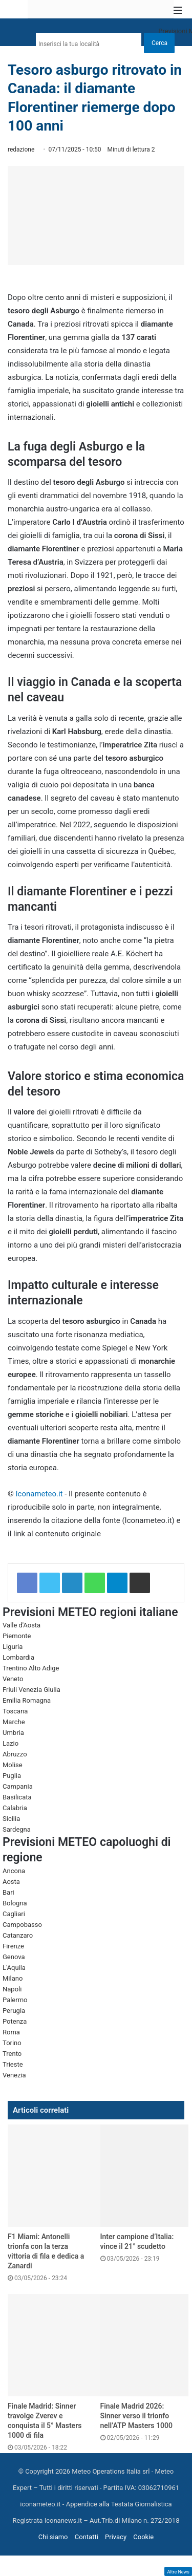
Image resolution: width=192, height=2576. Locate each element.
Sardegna (17, 1829)
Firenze (13, 1946)
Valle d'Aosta (21, 1625)
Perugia (14, 2010)
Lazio (10, 1743)
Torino (12, 2043)
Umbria (13, 1732)
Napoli (12, 1989)
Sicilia (11, 1818)
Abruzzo (15, 1754)
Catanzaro (18, 1935)
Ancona (14, 1871)
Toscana (15, 1711)
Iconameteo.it (39, 1493)
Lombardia (18, 1657)
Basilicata (17, 1797)
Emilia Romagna (27, 1700)
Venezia (14, 2075)
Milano (13, 1978)
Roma (11, 2032)
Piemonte (17, 1636)
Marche (14, 1722)
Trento (12, 2053)
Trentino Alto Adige (31, 1668)
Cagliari (14, 1914)
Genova (14, 1957)
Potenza (15, 2021)
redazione (21, 149)
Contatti (86, 2537)
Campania (18, 1786)
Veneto (13, 1679)
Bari (8, 1892)
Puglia (12, 1775)
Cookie (143, 2537)
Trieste (13, 2064)
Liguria (13, 1646)
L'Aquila (14, 1967)
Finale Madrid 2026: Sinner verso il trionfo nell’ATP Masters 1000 (136, 2416)
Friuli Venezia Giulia (31, 1689)
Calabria (15, 1808)
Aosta (11, 1881)
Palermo (15, 2000)
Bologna (15, 1903)
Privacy (115, 2537)
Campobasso (22, 1924)
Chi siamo (53, 2537)
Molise (13, 1765)
